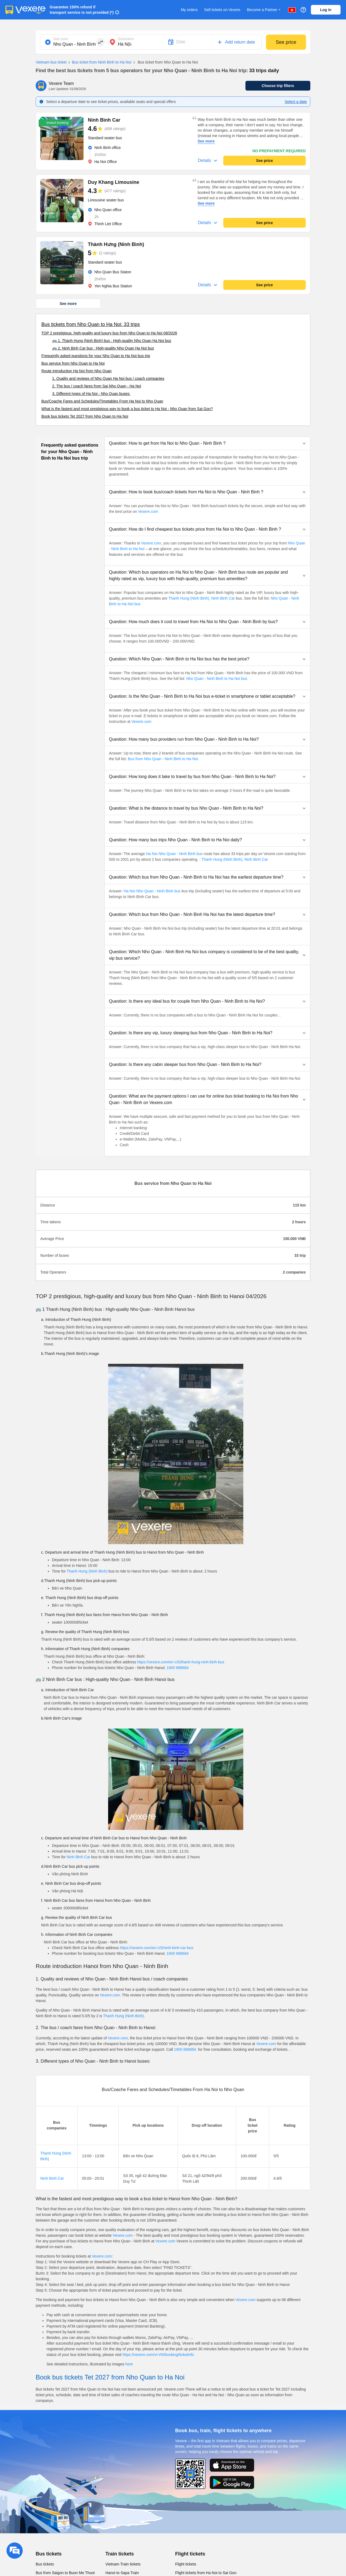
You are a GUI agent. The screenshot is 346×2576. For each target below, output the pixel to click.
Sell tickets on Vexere (222, 10)
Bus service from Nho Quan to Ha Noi (73, 363)
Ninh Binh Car (223, 598)
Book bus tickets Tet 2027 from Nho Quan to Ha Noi (84, 416)
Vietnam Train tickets (123, 2564)
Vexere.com (148, 511)
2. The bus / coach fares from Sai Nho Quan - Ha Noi (96, 386)
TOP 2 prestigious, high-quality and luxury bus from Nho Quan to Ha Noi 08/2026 (109, 333)
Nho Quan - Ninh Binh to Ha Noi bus (216, 678)
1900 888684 (178, 1668)
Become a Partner (264, 10)
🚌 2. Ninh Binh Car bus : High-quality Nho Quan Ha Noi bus (103, 348)
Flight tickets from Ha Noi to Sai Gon (205, 2573)
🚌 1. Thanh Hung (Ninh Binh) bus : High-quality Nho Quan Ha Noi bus (111, 340)
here (129, 2364)
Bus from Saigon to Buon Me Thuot (65, 2573)
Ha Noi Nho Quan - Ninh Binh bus (174, 854)
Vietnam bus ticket (51, 62)
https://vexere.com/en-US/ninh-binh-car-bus (156, 1948)
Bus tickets (49, 2554)
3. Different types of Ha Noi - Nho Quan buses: (91, 393)
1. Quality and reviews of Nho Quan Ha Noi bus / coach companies (108, 378)
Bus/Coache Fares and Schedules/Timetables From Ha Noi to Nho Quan (102, 401)
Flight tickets (190, 2554)
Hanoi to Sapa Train (122, 2573)
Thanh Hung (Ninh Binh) (86, 1571)
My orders (189, 10)
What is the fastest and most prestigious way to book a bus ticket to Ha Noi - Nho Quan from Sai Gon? (127, 409)
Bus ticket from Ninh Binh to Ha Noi (98, 62)
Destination (126, 39)
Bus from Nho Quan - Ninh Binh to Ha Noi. (163, 759)
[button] (207, 443)
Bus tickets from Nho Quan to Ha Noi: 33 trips (90, 324)
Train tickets (119, 2554)
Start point (60, 39)
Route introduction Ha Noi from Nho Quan (76, 371)
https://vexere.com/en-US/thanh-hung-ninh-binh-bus (180, 1662)
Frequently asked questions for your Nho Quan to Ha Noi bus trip (95, 356)
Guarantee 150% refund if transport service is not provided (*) (82, 10)
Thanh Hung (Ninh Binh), (189, 598)
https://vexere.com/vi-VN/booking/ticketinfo (158, 2354)
